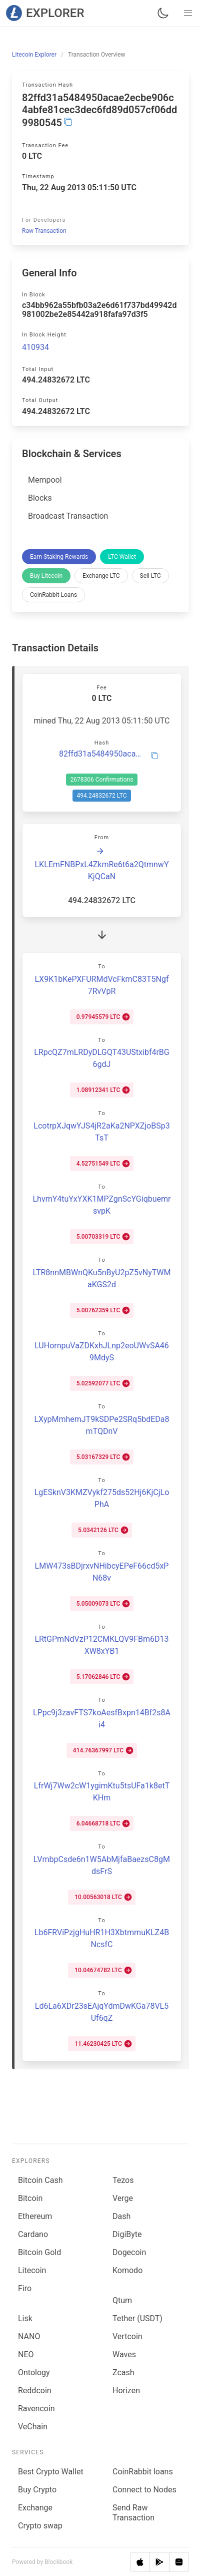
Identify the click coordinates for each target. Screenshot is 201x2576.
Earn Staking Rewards (59, 556)
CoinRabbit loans (142, 2471)
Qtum (122, 2300)
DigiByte (127, 2234)
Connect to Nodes (144, 2489)
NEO (26, 2354)
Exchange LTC (101, 575)
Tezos (123, 2180)
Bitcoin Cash (40, 2180)
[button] (188, 13)
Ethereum (35, 2216)
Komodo (127, 2270)
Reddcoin (35, 2390)
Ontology (34, 2372)
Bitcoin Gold (39, 2252)
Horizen (126, 2390)
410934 (35, 347)
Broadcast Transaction (68, 516)
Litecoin (32, 2270)
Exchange (35, 2507)
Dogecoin (129, 2252)
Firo (25, 2288)
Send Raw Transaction (133, 2512)
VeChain (33, 2426)
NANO (29, 2336)
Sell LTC (150, 575)
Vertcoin (127, 2336)
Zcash (123, 2372)
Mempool (45, 480)
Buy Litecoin (46, 575)
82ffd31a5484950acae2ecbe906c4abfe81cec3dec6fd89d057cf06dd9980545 (101, 754)
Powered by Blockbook (42, 2561)
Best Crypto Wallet (51, 2471)
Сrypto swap (40, 2525)
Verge (122, 2198)
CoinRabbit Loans (53, 594)
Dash (121, 2216)
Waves (124, 2354)
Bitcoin (30, 2198)
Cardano (33, 2234)
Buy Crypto (37, 2489)
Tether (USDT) (137, 2318)
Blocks (40, 498)
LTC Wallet (122, 556)
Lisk (25, 2318)
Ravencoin (36, 2408)
